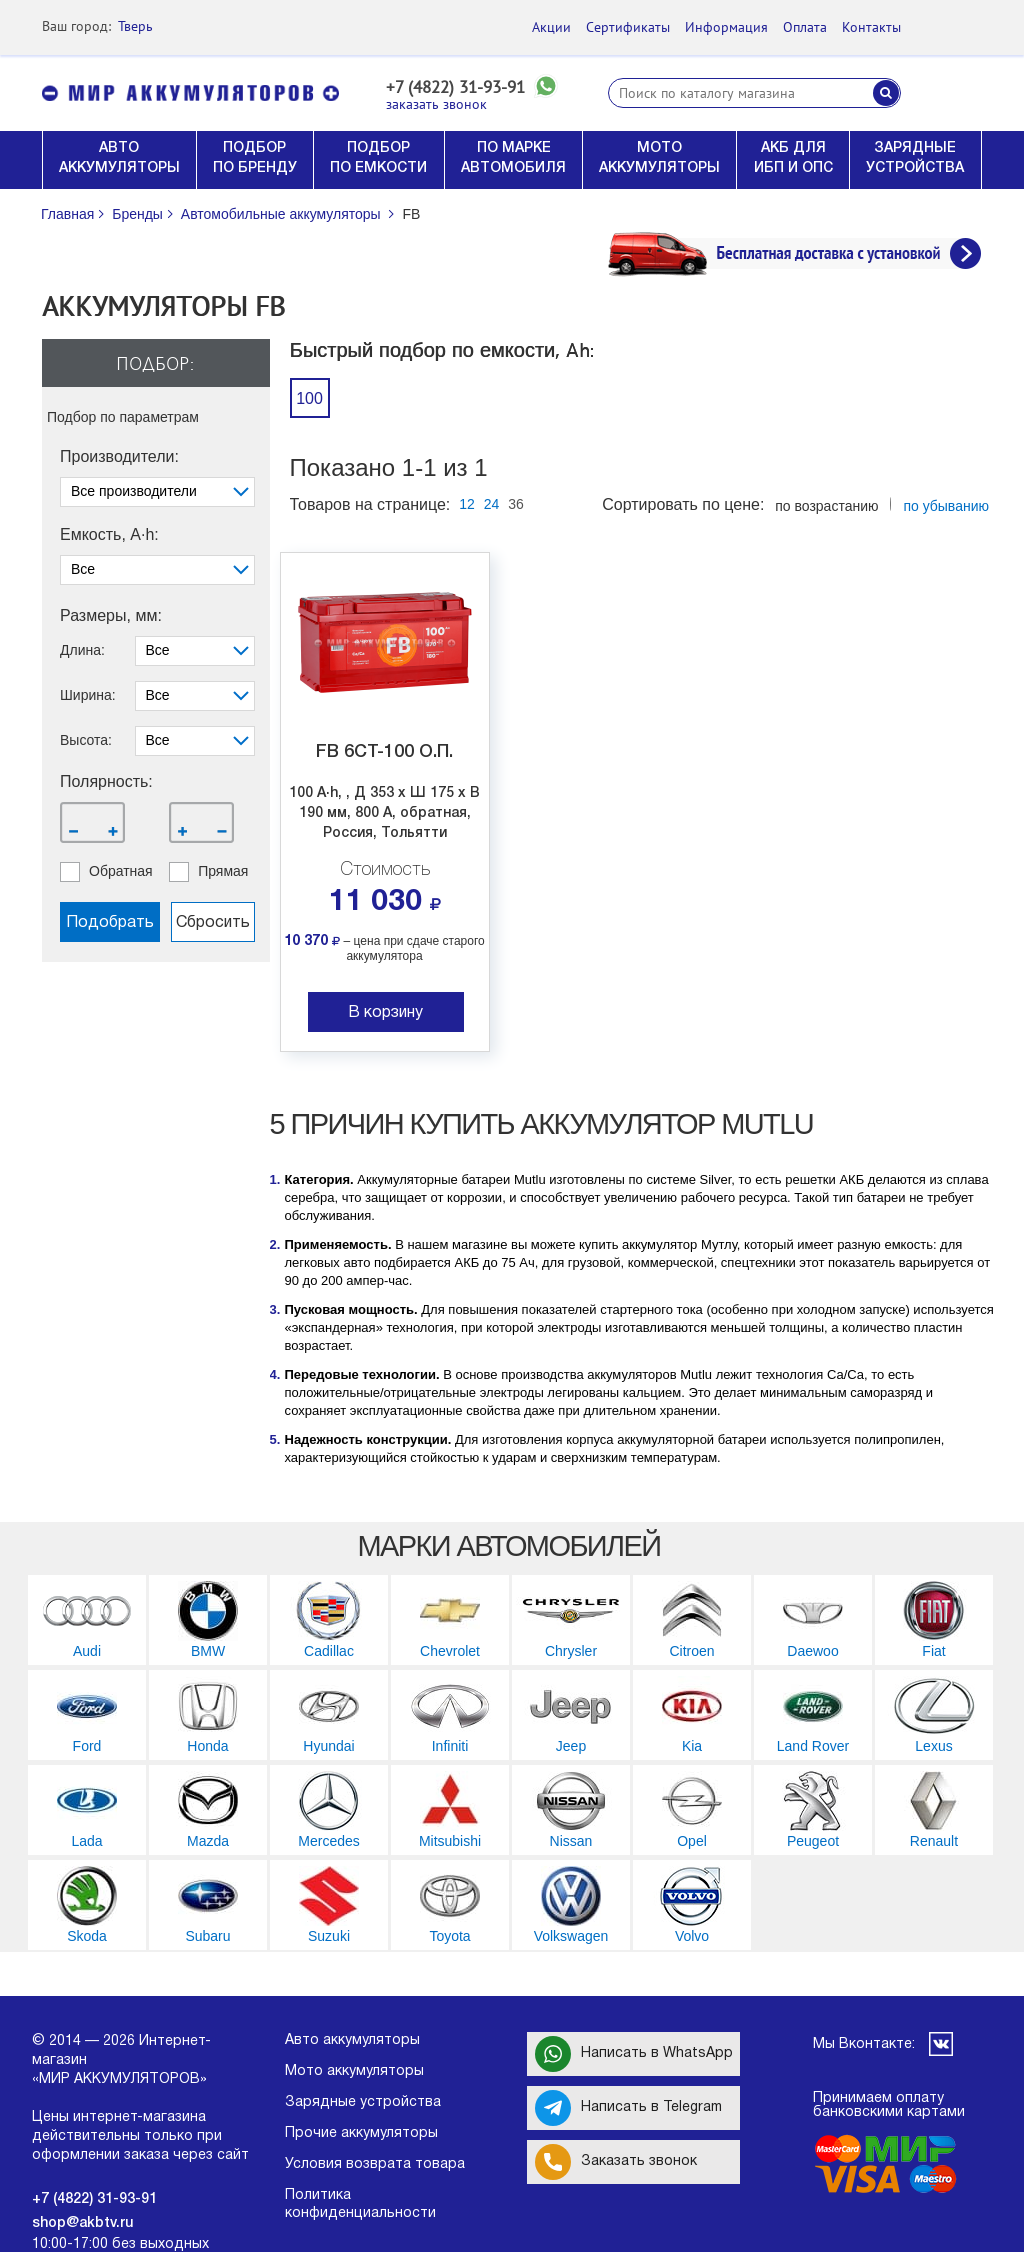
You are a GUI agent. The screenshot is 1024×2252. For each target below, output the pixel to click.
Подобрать (110, 923)
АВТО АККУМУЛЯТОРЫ (119, 158)
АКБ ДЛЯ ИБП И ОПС (793, 158)
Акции (551, 27)
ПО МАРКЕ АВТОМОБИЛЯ (513, 158)
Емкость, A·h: (109, 535)
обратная (121, 871)
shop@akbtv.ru (82, 2223)
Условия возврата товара (375, 2164)
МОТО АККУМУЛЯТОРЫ (659, 158)
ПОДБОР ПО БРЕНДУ (255, 158)
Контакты (871, 27)
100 (309, 398)
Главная (67, 214)
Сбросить (213, 923)
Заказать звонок (616, 2162)
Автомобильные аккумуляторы (281, 214)
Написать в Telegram (628, 2108)
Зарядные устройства (363, 2102)
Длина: (82, 650)
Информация (726, 27)
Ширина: (88, 695)
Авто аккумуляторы (352, 2040)
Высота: (86, 740)
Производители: (119, 457)
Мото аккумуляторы (354, 2071)
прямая (223, 871)
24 (492, 504)
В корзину (385, 1013)
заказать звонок (436, 104)
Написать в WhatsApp (634, 2054)
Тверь (135, 26)
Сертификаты (628, 27)
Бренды (137, 214)
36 (516, 504)
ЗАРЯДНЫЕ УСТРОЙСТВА (915, 158)
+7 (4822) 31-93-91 (455, 87)
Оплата (805, 27)
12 (467, 504)
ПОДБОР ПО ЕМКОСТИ (378, 158)
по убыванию (946, 506)
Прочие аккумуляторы (361, 2133)
